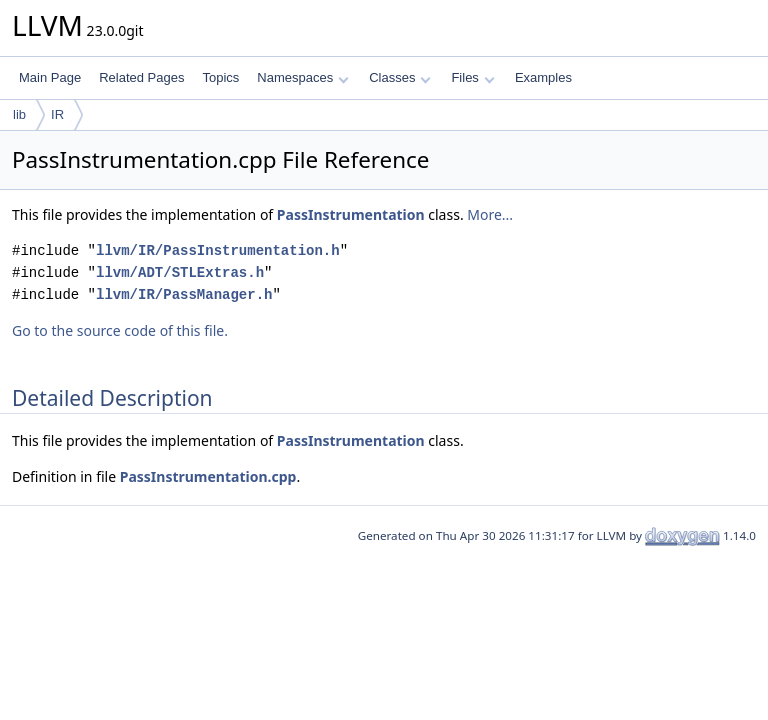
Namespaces (302, 77)
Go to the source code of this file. (120, 330)
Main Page (50, 77)
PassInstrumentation (351, 214)
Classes (400, 77)
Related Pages (141, 77)
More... (490, 214)
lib (19, 114)
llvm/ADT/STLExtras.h (180, 272)
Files (472, 77)
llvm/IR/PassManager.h (184, 294)
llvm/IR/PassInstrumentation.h (218, 250)
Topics (220, 77)
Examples (543, 77)
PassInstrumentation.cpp (208, 476)
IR (57, 114)
